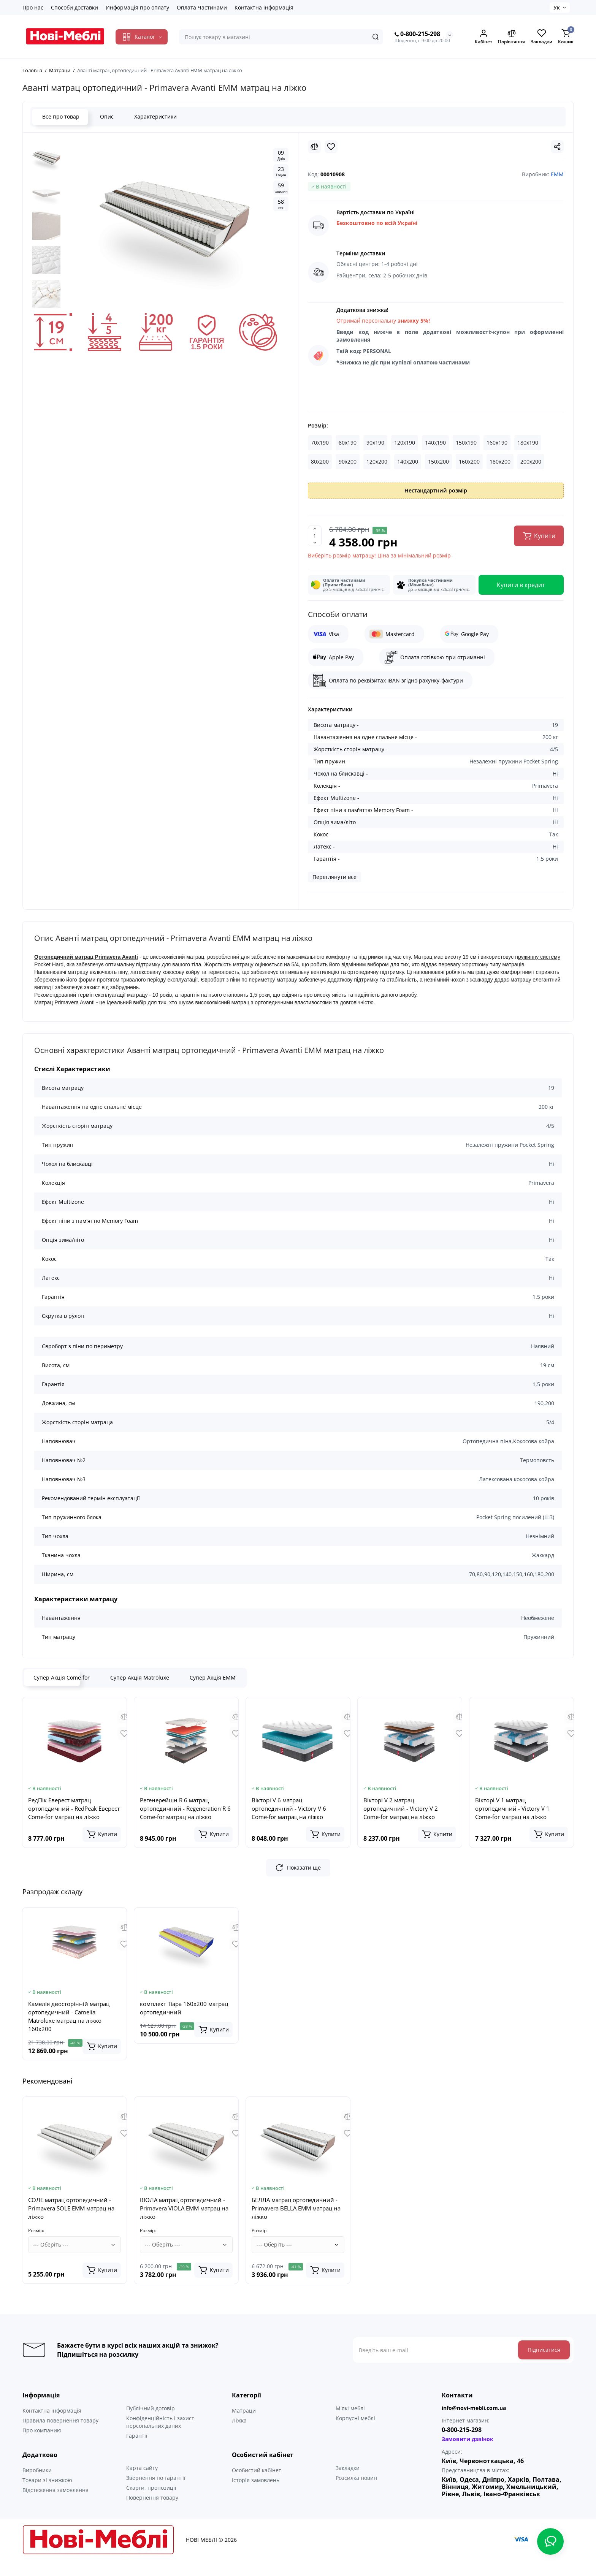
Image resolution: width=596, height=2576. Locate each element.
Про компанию (42, 2445)
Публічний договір (150, 2423)
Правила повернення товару (60, 2435)
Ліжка (239, 2435)
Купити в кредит (521, 585)
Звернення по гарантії (155, 2493)
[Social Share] (557, 146)
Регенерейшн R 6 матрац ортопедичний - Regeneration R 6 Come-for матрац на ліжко (185, 1808)
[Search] (375, 37)
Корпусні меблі (355, 2433)
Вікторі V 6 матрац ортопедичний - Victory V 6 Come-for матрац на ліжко (289, 1808)
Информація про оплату (137, 7)
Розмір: (318, 425)
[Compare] (314, 146)
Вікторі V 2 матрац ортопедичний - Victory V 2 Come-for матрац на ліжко (400, 1808)
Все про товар (60, 116)
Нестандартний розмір (435, 490)
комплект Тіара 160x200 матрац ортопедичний (184, 2008)
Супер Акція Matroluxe (139, 1677)
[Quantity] (315, 536)
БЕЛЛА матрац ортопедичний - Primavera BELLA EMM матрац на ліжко (296, 2223)
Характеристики (154, 116)
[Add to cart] (101, 1834)
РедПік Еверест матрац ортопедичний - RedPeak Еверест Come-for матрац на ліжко (74, 1808)
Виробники (37, 2485)
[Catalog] (142, 36)
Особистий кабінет (256, 2485)
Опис (106, 116)
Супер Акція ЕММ (213, 1677)
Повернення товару (152, 2512)
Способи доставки (74, 7)
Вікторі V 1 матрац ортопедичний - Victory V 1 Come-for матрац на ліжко (512, 1808)
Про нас (32, 7)
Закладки (348, 2483)
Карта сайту (142, 2483)
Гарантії (136, 2450)
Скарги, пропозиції (151, 2502)
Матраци (244, 2425)
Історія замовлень (255, 2495)
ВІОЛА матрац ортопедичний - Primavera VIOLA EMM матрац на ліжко (184, 2223)
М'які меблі (350, 2423)
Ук (556, 7)
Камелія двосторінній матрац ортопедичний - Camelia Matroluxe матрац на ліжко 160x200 (68, 2016)
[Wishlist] (331, 146)
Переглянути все (334, 876)
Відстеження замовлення (55, 2505)
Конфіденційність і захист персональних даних (160, 2437)
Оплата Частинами (202, 7)
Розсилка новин (356, 2493)
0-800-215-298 (417, 34)
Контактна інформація (264, 7)
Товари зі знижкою (47, 2495)
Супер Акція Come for (61, 1677)
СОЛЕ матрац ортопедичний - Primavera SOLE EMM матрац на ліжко (71, 2223)
